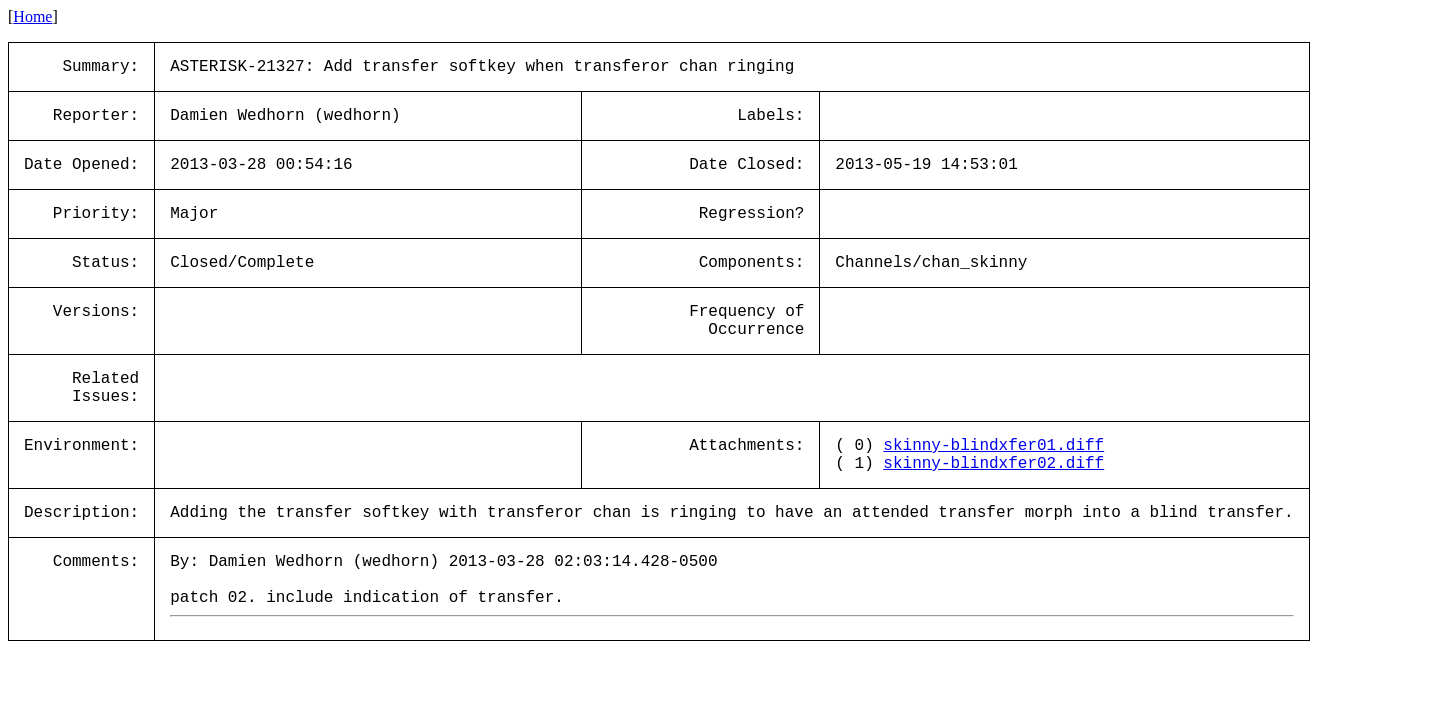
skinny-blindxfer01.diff (993, 446)
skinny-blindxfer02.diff (993, 464)
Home (32, 16)
